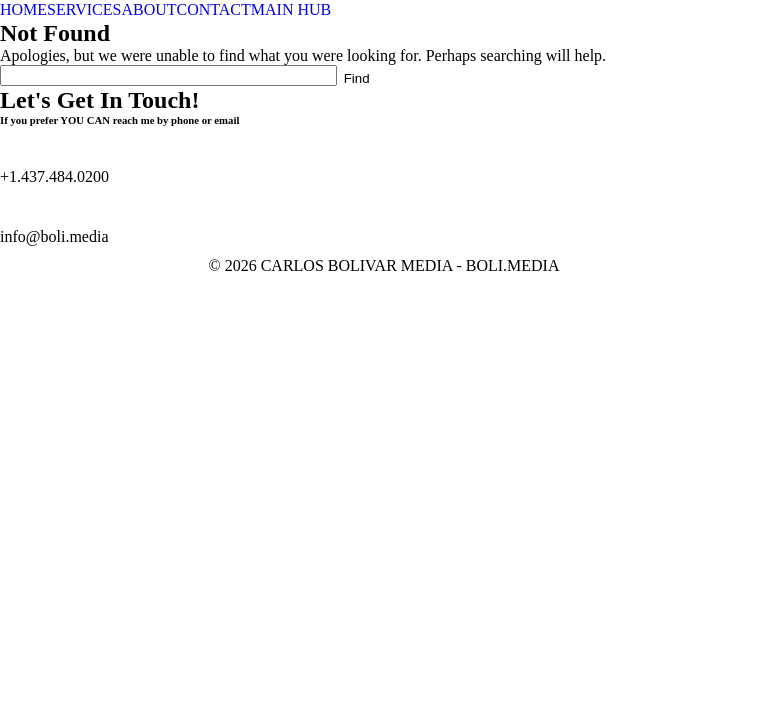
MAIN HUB (291, 9)
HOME (23, 9)
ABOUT (148, 9)
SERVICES (84, 9)
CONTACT (214, 9)
